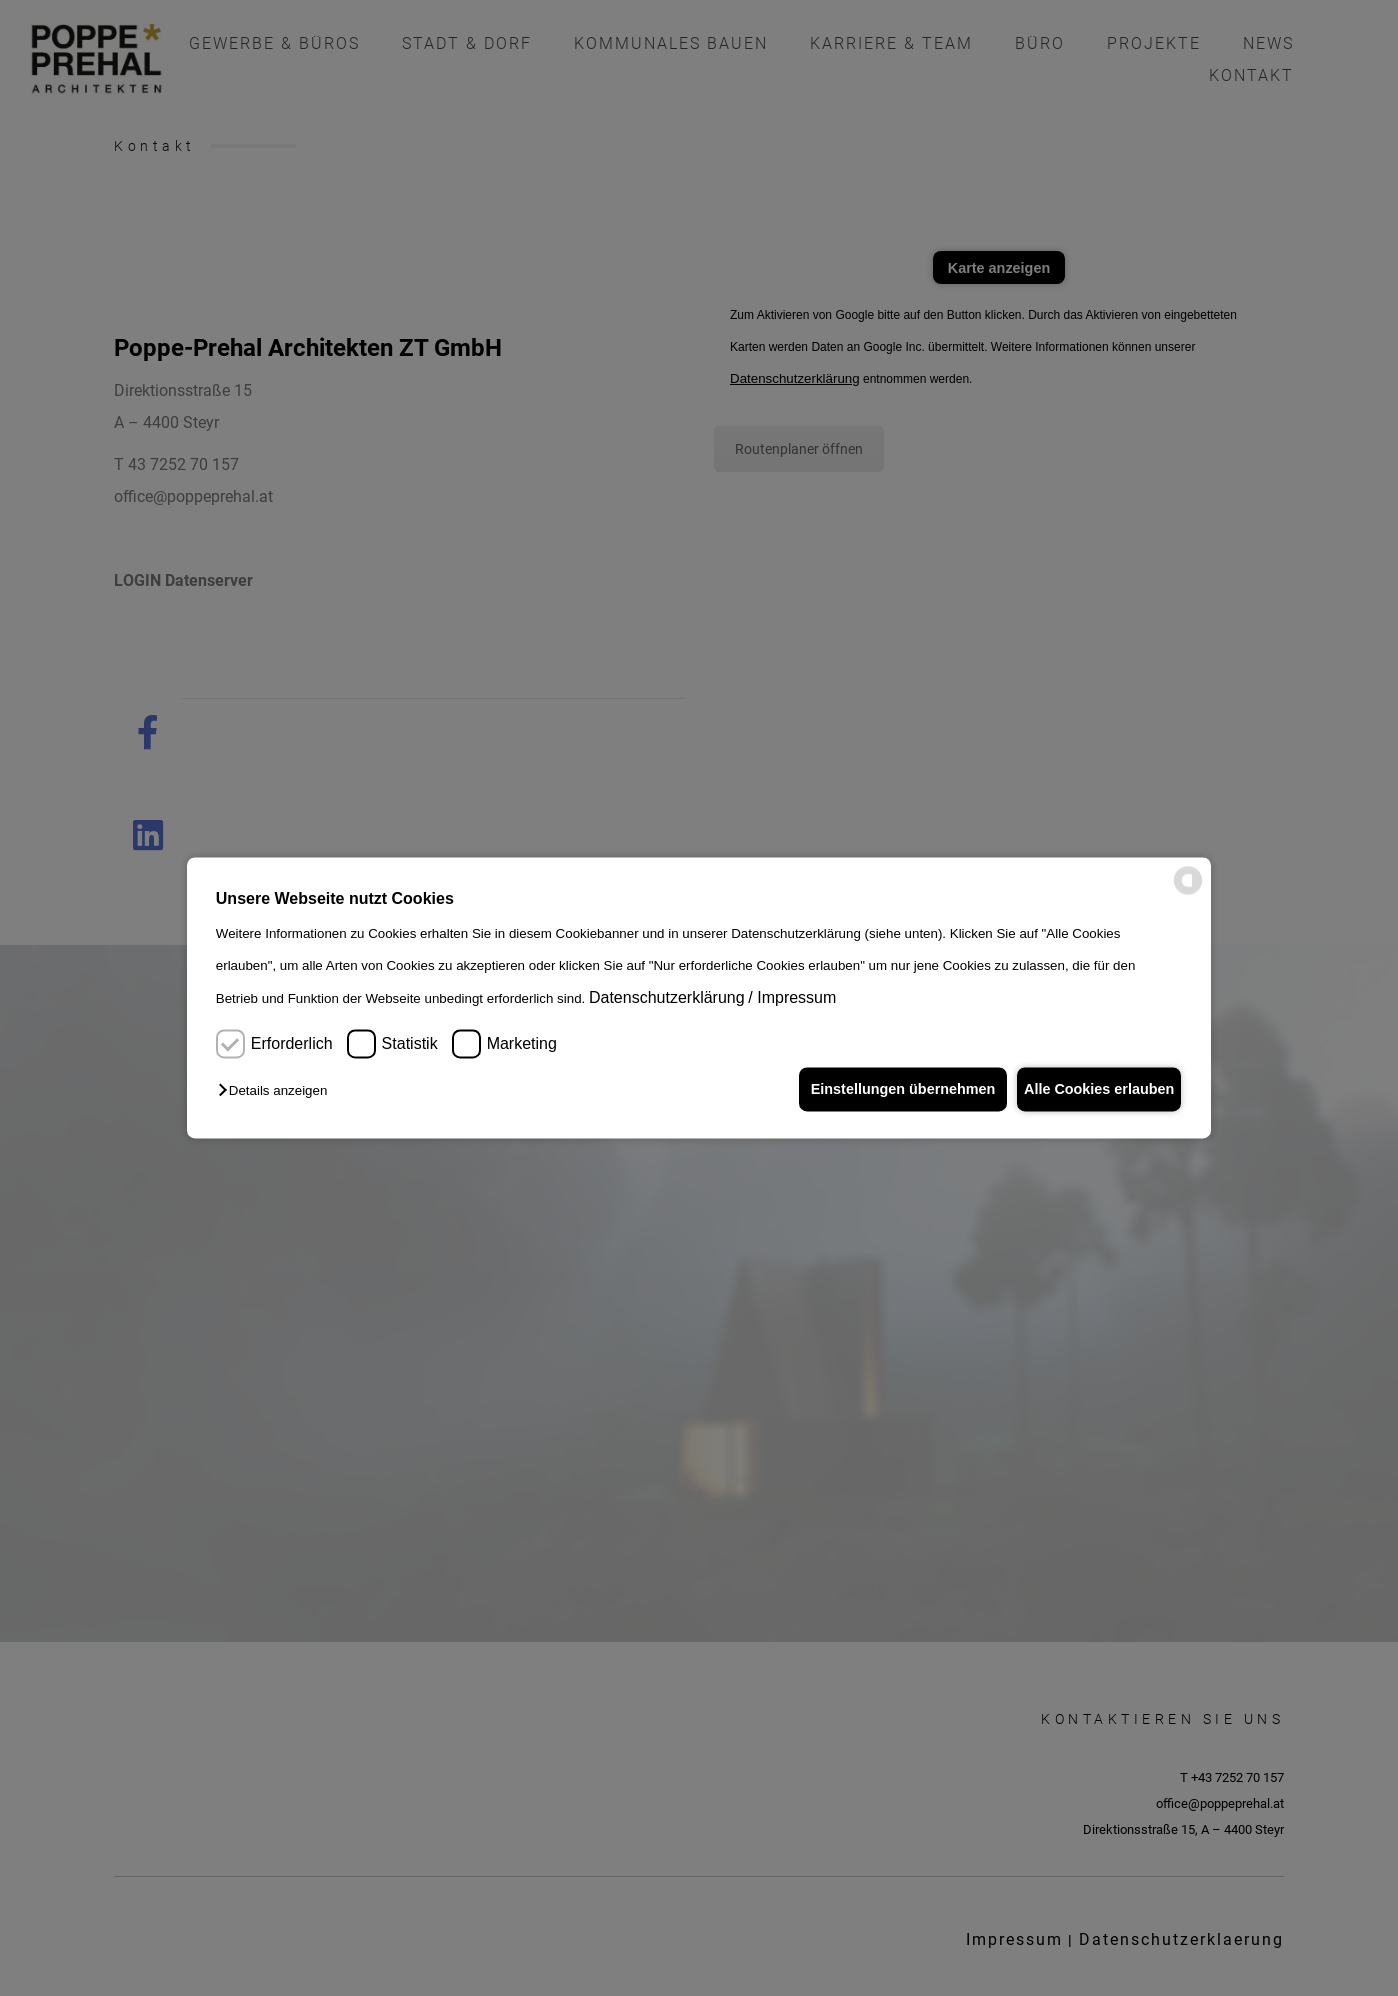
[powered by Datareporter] (1188, 891)
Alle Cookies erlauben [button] (1093, 1089)
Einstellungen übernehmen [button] (886, 1089)
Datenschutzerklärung (667, 997)
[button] (277, 1091)
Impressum (796, 997)
